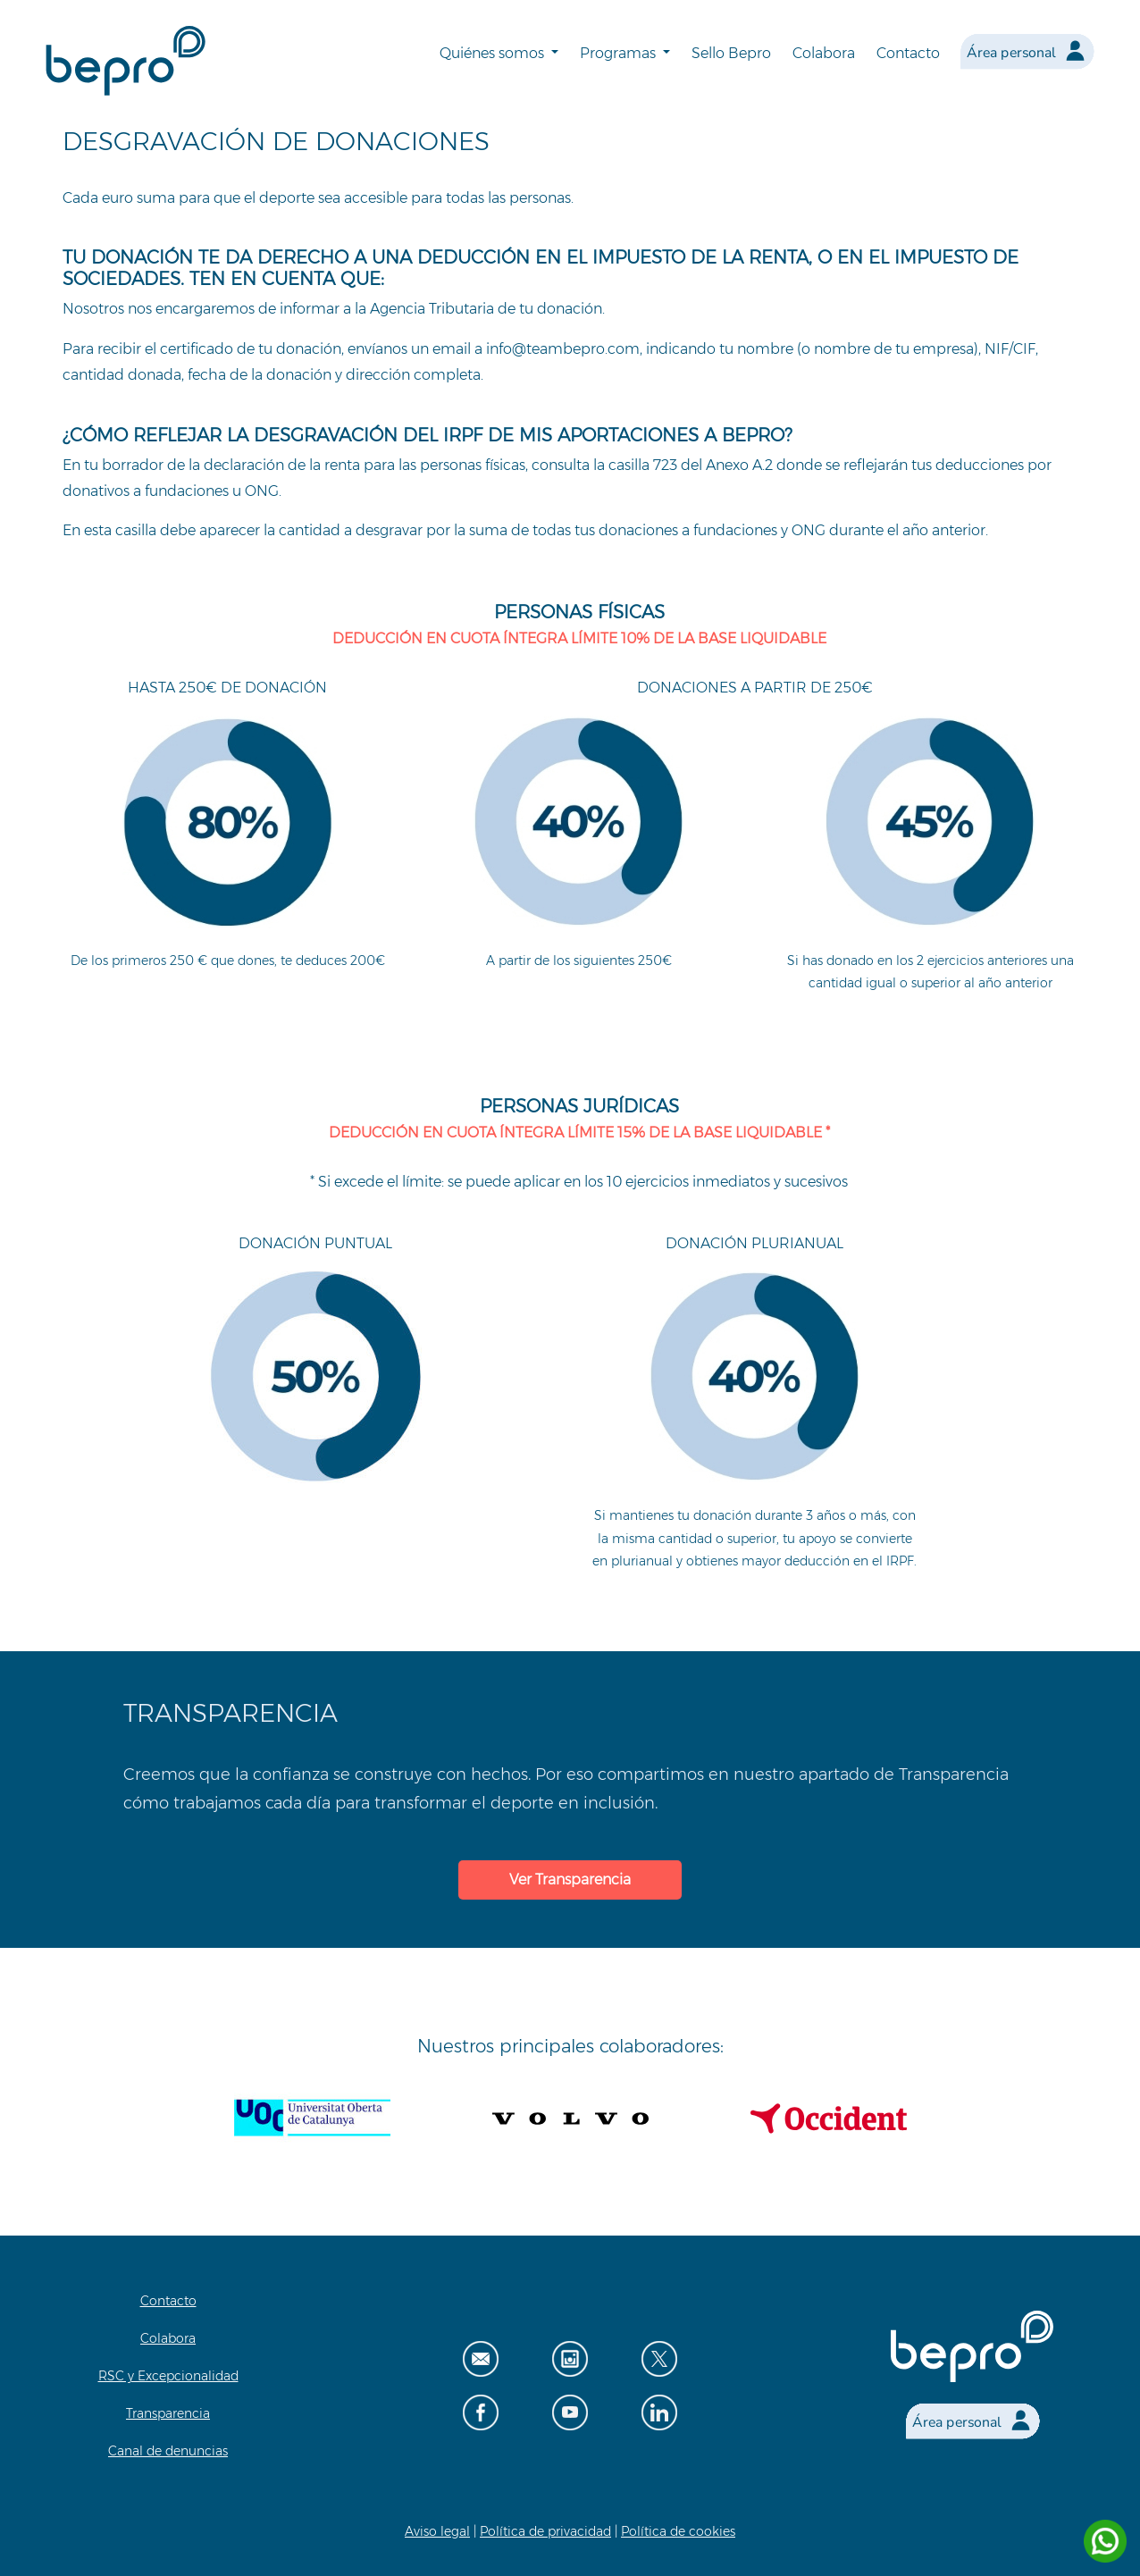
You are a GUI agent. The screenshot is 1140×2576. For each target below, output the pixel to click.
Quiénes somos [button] (494, 53)
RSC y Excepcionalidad (168, 2376)
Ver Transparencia (570, 1879)
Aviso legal (437, 2531)
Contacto (908, 53)
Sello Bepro (731, 53)
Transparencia (168, 2413)
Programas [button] (619, 53)
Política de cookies (678, 2531)
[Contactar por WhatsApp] (1105, 2541)
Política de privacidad (545, 2531)
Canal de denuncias (168, 2451)
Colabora (823, 53)
